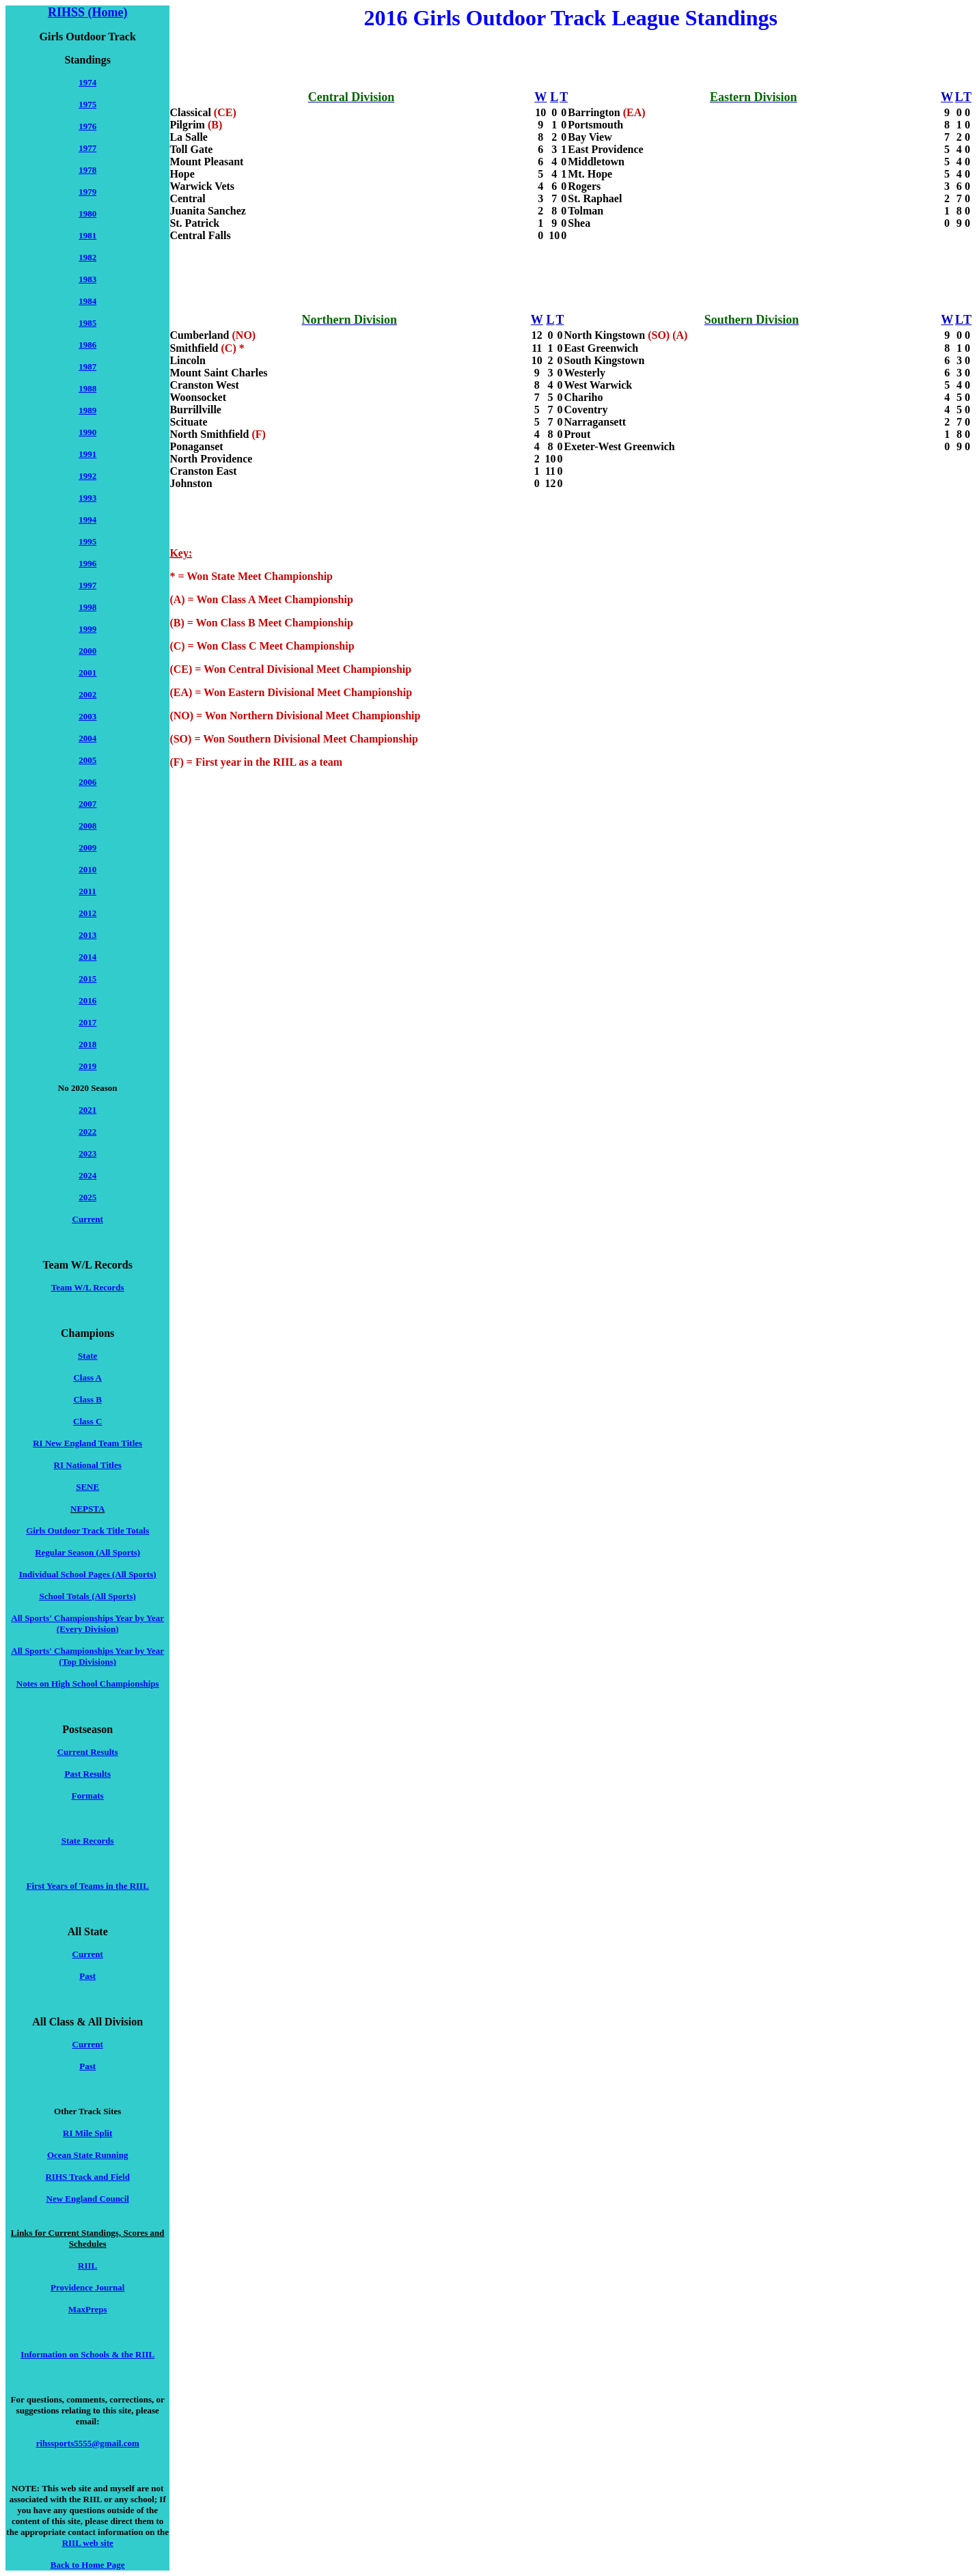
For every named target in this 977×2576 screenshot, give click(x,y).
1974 (87, 82)
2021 (87, 1110)
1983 (87, 279)
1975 (87, 104)
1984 (87, 301)
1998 (87, 607)
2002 (87, 694)
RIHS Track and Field (87, 2177)
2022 (87, 1131)
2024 (87, 1175)
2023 (87, 1153)
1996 (87, 563)
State (87, 1356)
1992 (87, 476)
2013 (87, 935)
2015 (87, 978)
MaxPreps (87, 2309)
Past (87, 1976)
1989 (87, 410)
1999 (87, 629)
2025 (87, 1197)
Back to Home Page (88, 2565)
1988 (87, 388)
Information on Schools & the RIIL (87, 2354)
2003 (87, 716)
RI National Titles (88, 1465)
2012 (87, 913)
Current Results (87, 1752)
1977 (87, 148)
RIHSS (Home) (88, 12)
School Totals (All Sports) (88, 1596)
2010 (87, 869)
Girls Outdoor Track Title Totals (87, 1530)
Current (87, 1219)
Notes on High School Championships (87, 1683)
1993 (87, 498)
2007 (87, 804)
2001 (87, 672)
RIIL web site (87, 2543)
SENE (87, 1487)
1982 (87, 257)
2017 (87, 1022)
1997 (87, 585)
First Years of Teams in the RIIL (88, 1886)
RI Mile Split (87, 2133)
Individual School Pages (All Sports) (87, 1574)
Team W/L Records (87, 1287)
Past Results (87, 1774)
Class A (87, 1377)
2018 (87, 1044)
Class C (87, 1421)
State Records (87, 1841)
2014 (87, 957)
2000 (87, 651)
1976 (87, 126)
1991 (87, 454)
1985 (87, 323)
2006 (87, 782)
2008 (87, 825)
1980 (87, 213)
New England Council (87, 2198)
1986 (87, 345)
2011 (87, 891)
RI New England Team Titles (87, 1443)
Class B (87, 1399)
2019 (87, 1066)
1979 (87, 191)
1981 (87, 235)
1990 (87, 432)
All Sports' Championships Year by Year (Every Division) (87, 1623)
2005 (87, 760)
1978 (87, 170)
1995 (87, 541)
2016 (87, 1000)
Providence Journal (87, 2287)
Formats (88, 1795)
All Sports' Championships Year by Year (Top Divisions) (87, 1656)
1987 (87, 366)
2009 (87, 847)
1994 (87, 519)
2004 (87, 738)
